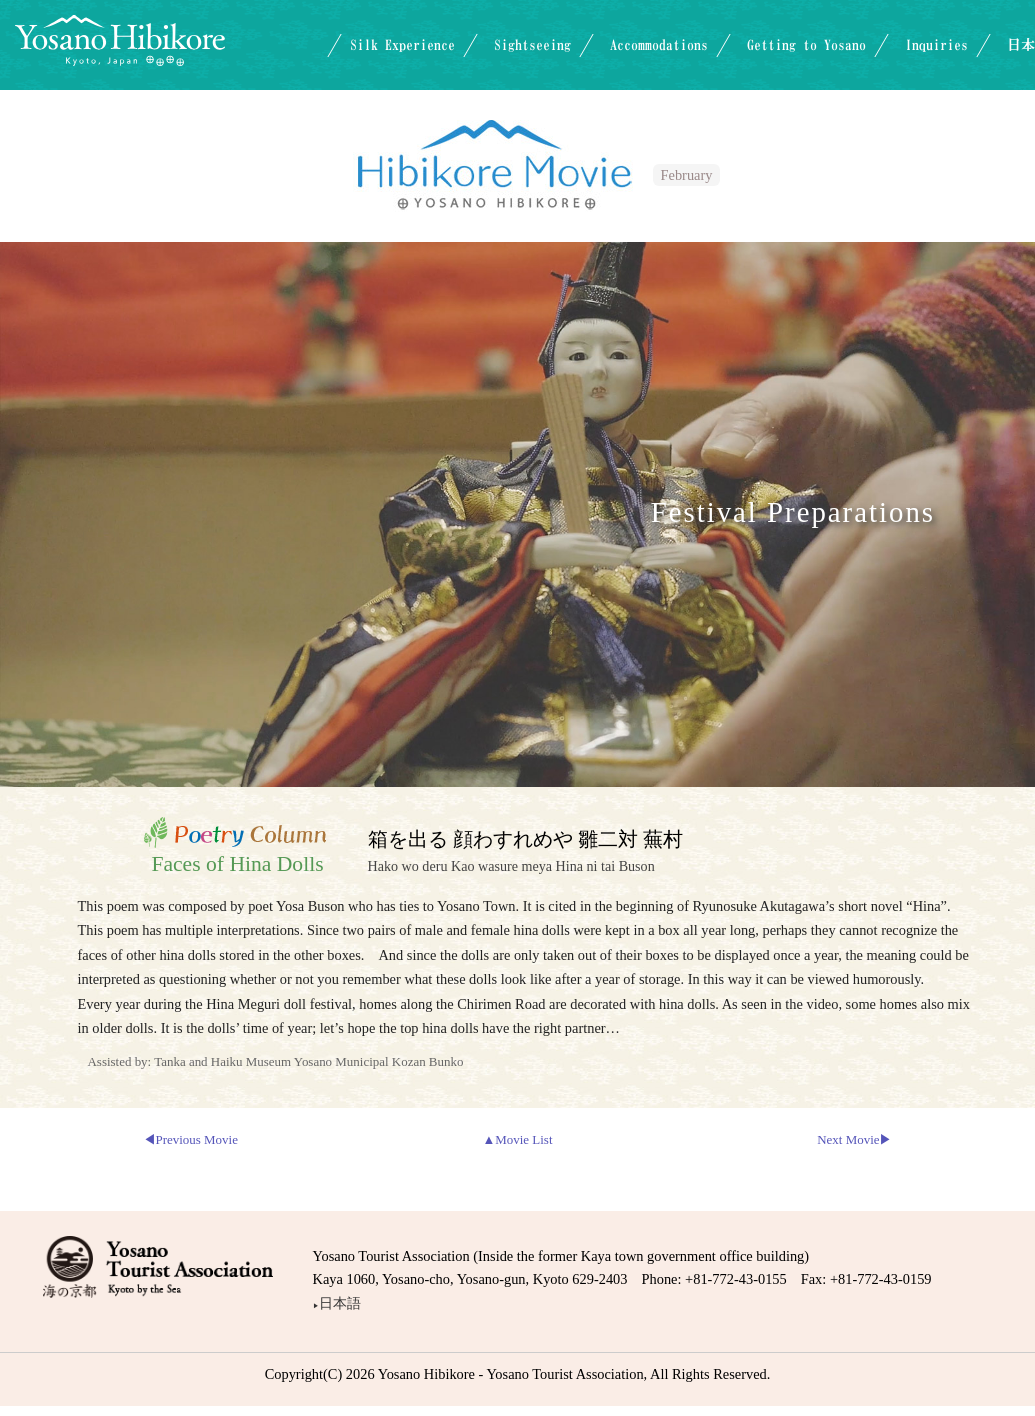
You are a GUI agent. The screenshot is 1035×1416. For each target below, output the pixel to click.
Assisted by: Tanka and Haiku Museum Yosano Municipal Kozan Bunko (276, 1061)
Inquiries (936, 45)
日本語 (337, 1302)
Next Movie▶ (854, 1139)
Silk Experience (402, 45)
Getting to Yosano (806, 45)
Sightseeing (532, 45)
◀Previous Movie (190, 1139)
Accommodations (659, 45)
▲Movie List (517, 1139)
